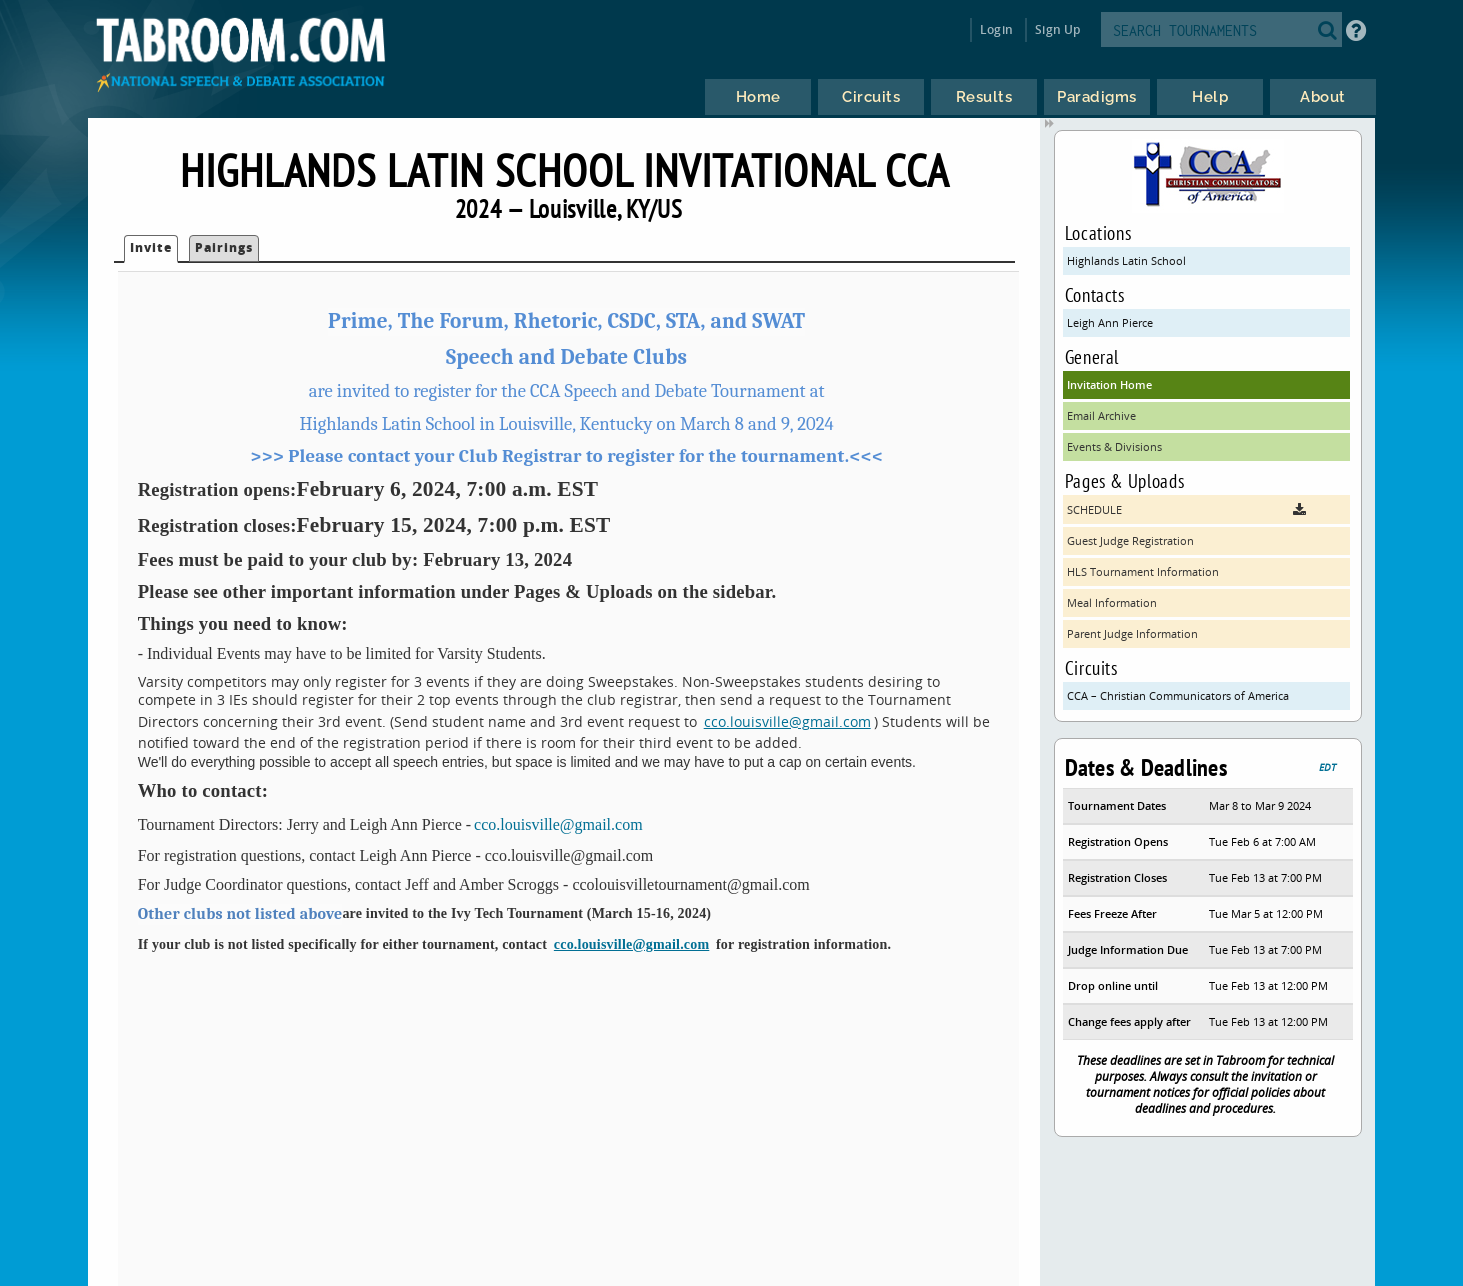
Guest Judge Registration (1130, 540)
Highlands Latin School (1126, 260)
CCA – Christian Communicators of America (1178, 695)
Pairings (224, 247)
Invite (151, 247)
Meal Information (1112, 602)
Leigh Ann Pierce (1110, 322)
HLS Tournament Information (1143, 571)
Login (996, 29)
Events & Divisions (1114, 446)
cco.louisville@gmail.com (787, 721)
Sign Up (1057, 29)
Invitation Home (1109, 384)
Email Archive (1101, 415)
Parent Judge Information (1132, 633)
